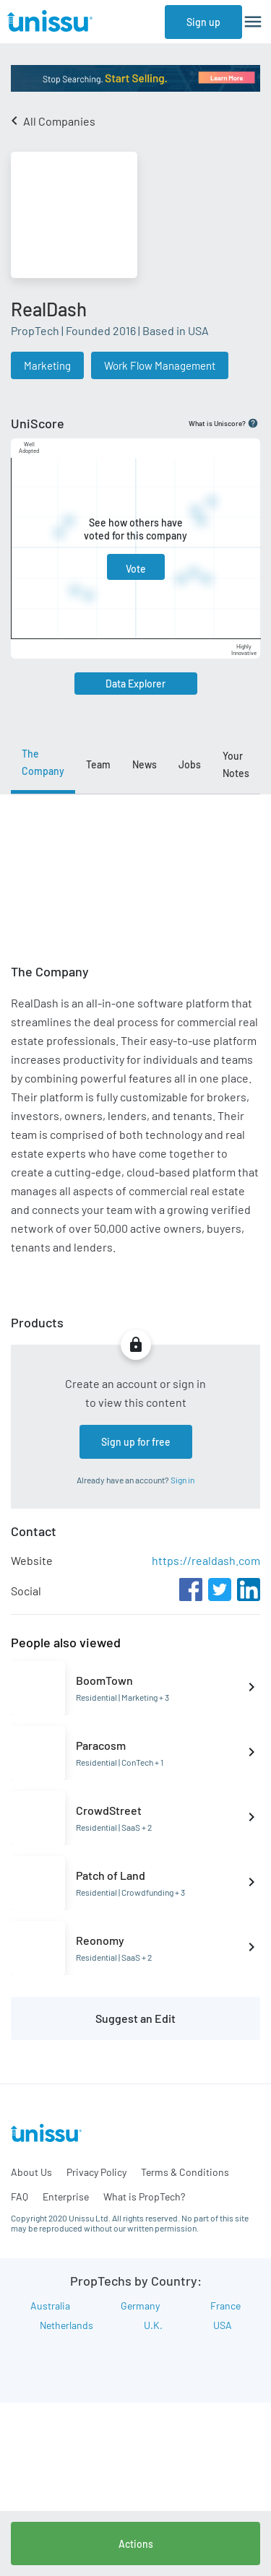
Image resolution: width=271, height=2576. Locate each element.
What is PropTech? (144, 2196)
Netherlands (66, 2325)
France (225, 2305)
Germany (140, 2305)
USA (222, 2325)
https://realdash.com (206, 1560)
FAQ (19, 2196)
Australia (50, 2305)
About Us (31, 2172)
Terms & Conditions (185, 2172)
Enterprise (66, 2196)
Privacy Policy (96, 2172)
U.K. (153, 2325)
